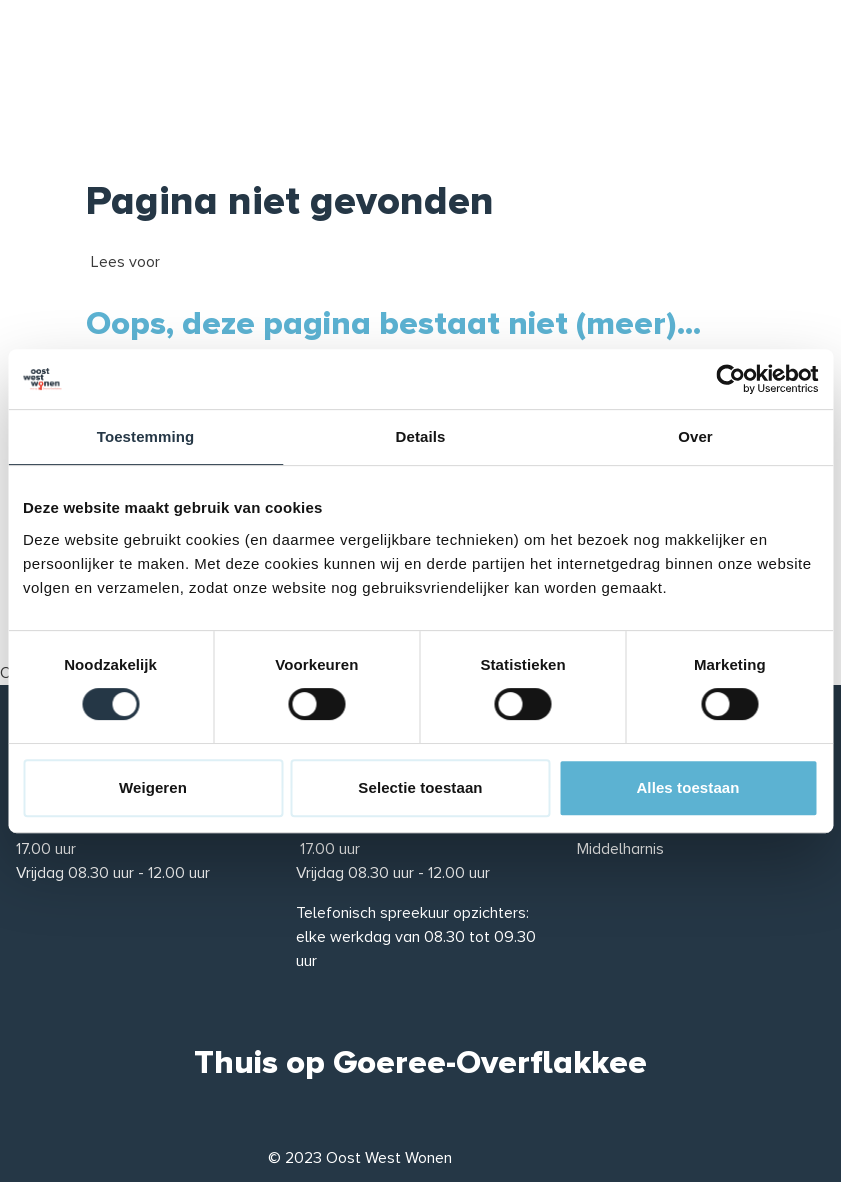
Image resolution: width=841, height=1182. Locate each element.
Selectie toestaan (420, 787)
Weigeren (153, 787)
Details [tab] (421, 436)
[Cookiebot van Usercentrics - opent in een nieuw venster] (730, 379)
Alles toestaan (687, 787)
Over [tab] (695, 436)
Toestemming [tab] (146, 436)
